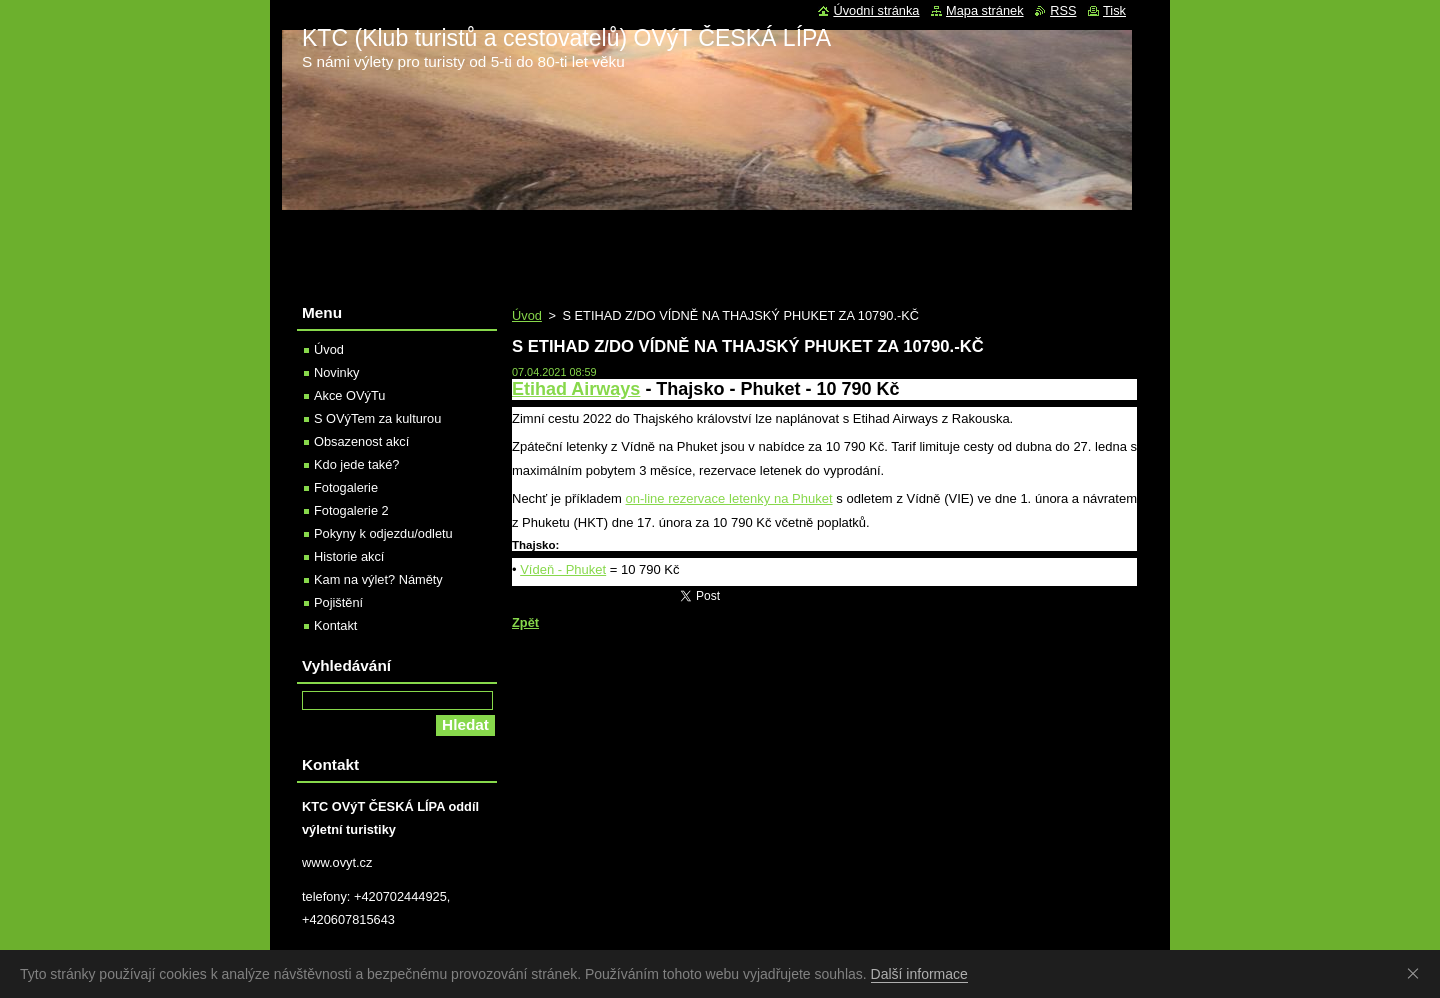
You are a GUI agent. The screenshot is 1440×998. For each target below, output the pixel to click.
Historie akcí (349, 556)
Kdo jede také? (356, 464)
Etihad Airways (576, 389)
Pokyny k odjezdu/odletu (383, 533)
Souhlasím (1417, 973)
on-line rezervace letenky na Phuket (729, 498)
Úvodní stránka (876, 10)
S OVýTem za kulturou (377, 418)
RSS (1063, 10)
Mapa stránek (985, 10)
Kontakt (335, 625)
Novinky (337, 372)
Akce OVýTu (349, 395)
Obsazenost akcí (361, 441)
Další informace (919, 974)
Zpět (525, 622)
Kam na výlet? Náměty (378, 579)
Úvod (527, 315)
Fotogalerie (346, 487)
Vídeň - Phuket (563, 569)
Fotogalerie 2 (351, 510)
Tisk (1114, 10)
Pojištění (338, 602)
